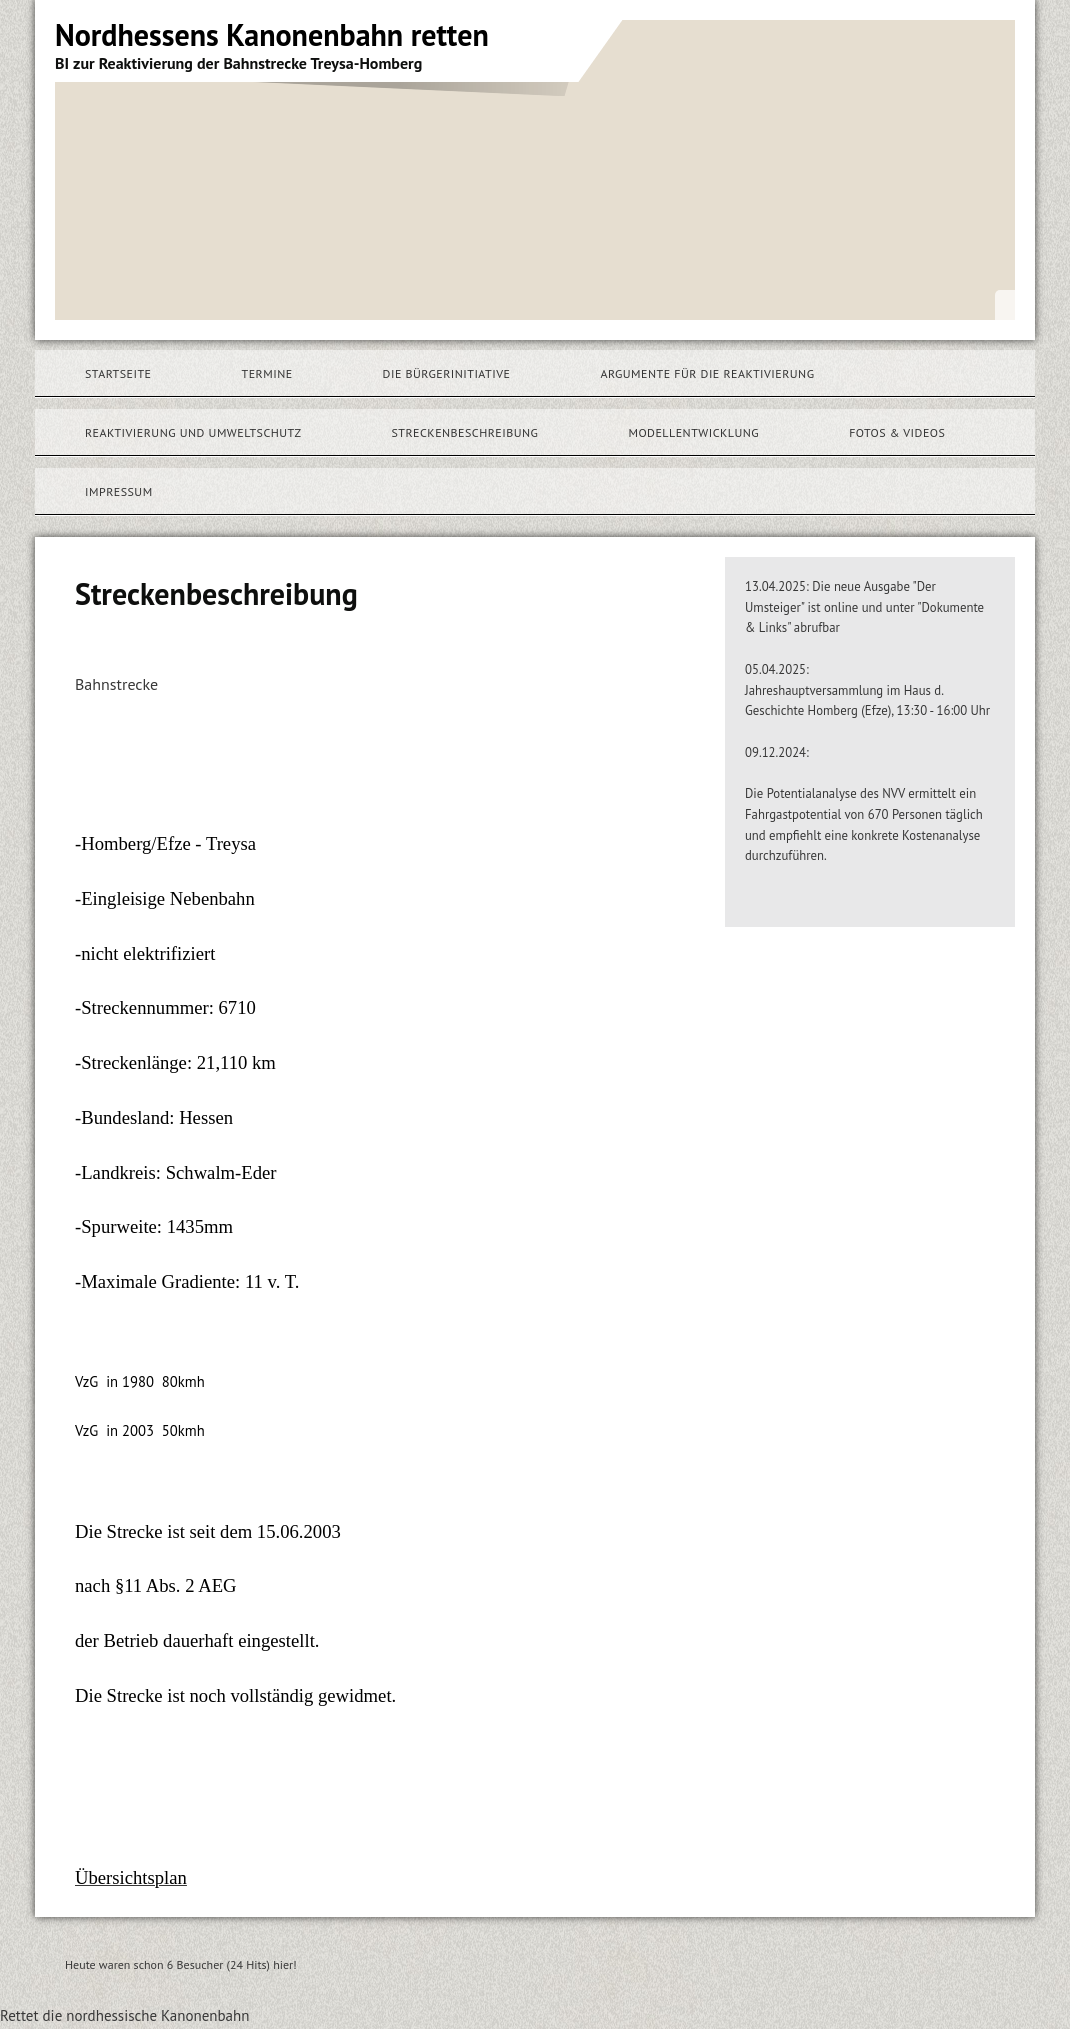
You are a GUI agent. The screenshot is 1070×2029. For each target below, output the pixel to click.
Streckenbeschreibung (464, 432)
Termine (267, 373)
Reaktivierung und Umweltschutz (193, 432)
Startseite (118, 373)
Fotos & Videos (897, 432)
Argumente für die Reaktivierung (707, 373)
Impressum (119, 491)
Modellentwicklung (693, 432)
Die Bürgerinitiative (447, 373)
